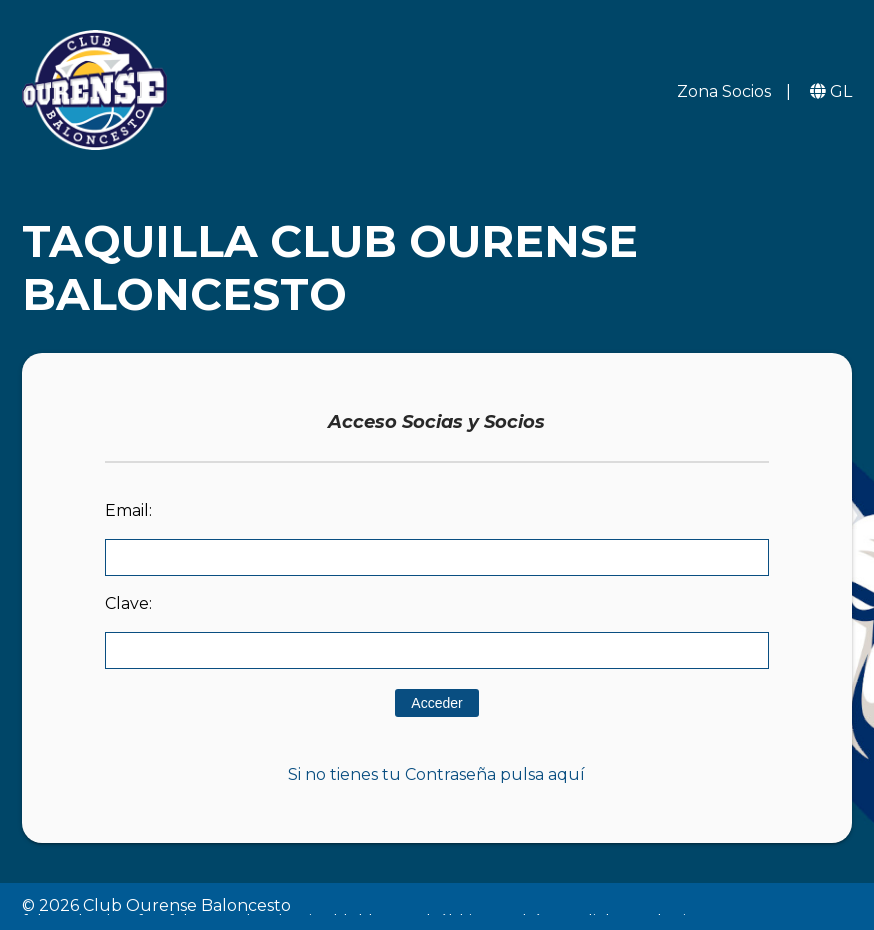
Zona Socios (724, 91)
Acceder (436, 703)
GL (841, 91)
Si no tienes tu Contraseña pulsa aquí (436, 774)
